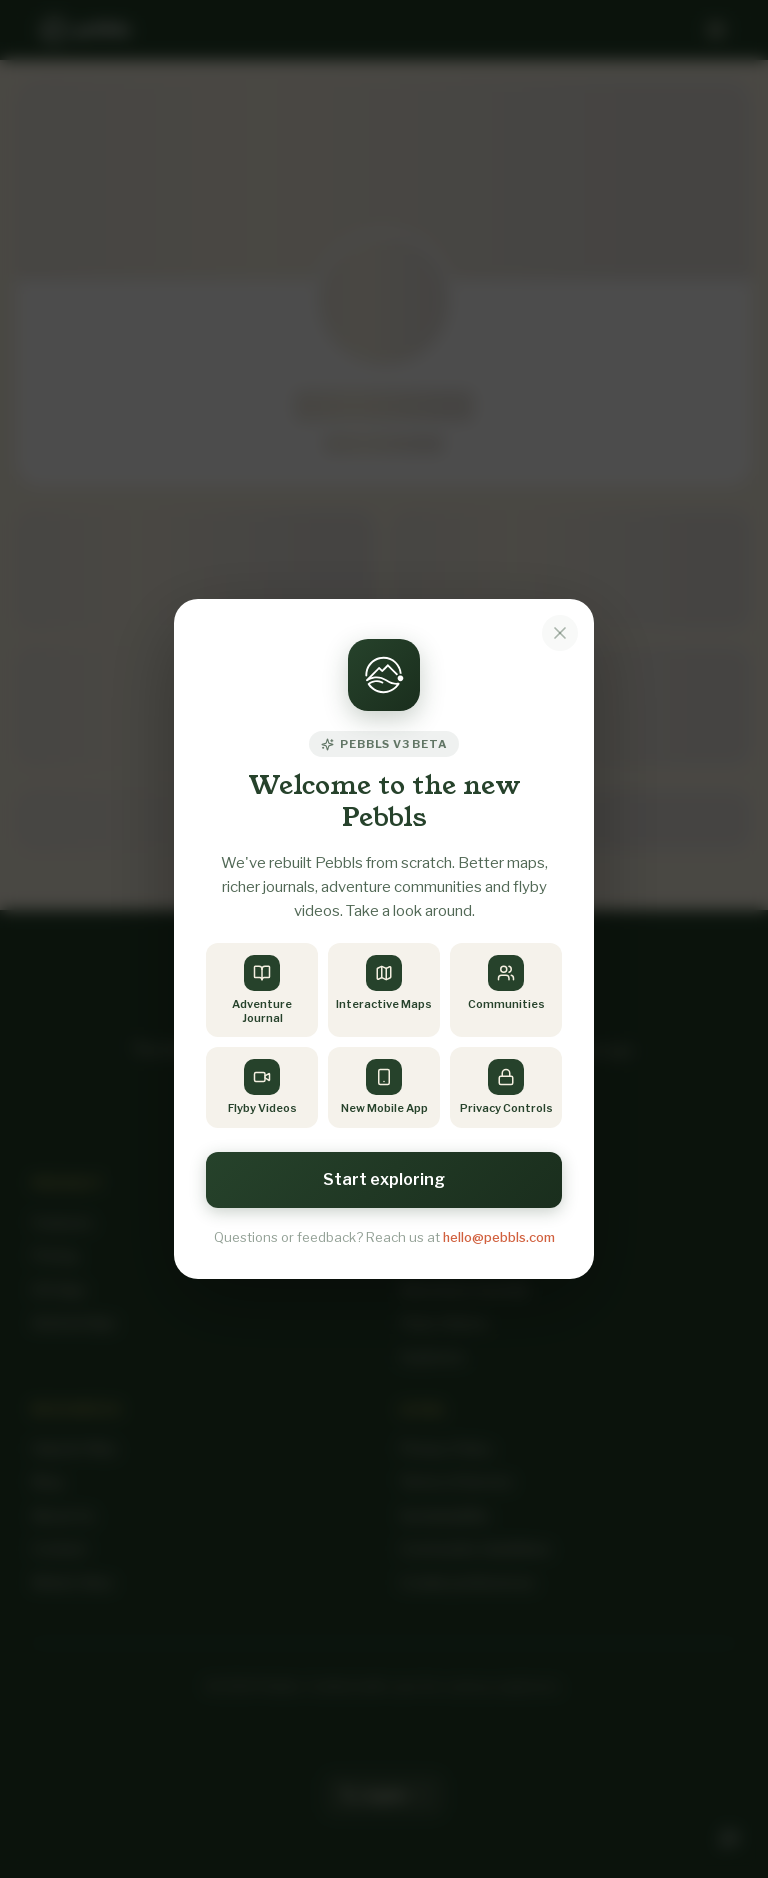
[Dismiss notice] (560, 633)
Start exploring (384, 1179)
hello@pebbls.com (499, 1237)
